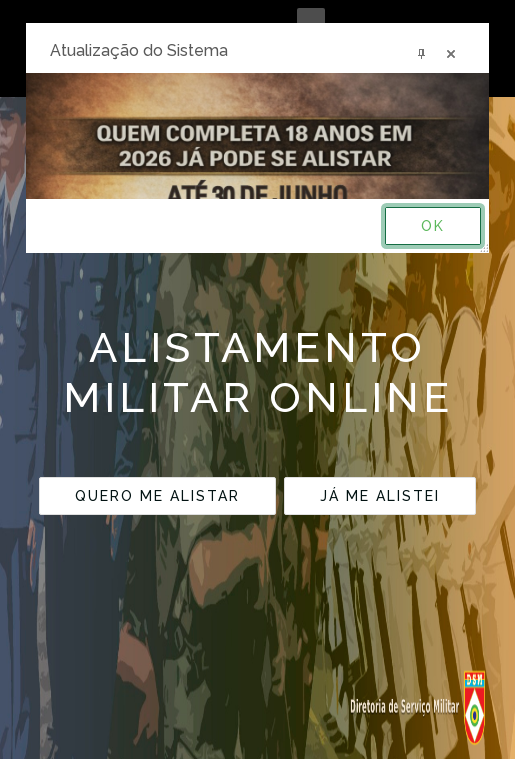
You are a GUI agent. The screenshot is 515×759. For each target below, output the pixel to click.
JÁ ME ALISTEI (380, 496)
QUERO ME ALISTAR (157, 496)
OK (433, 226)
